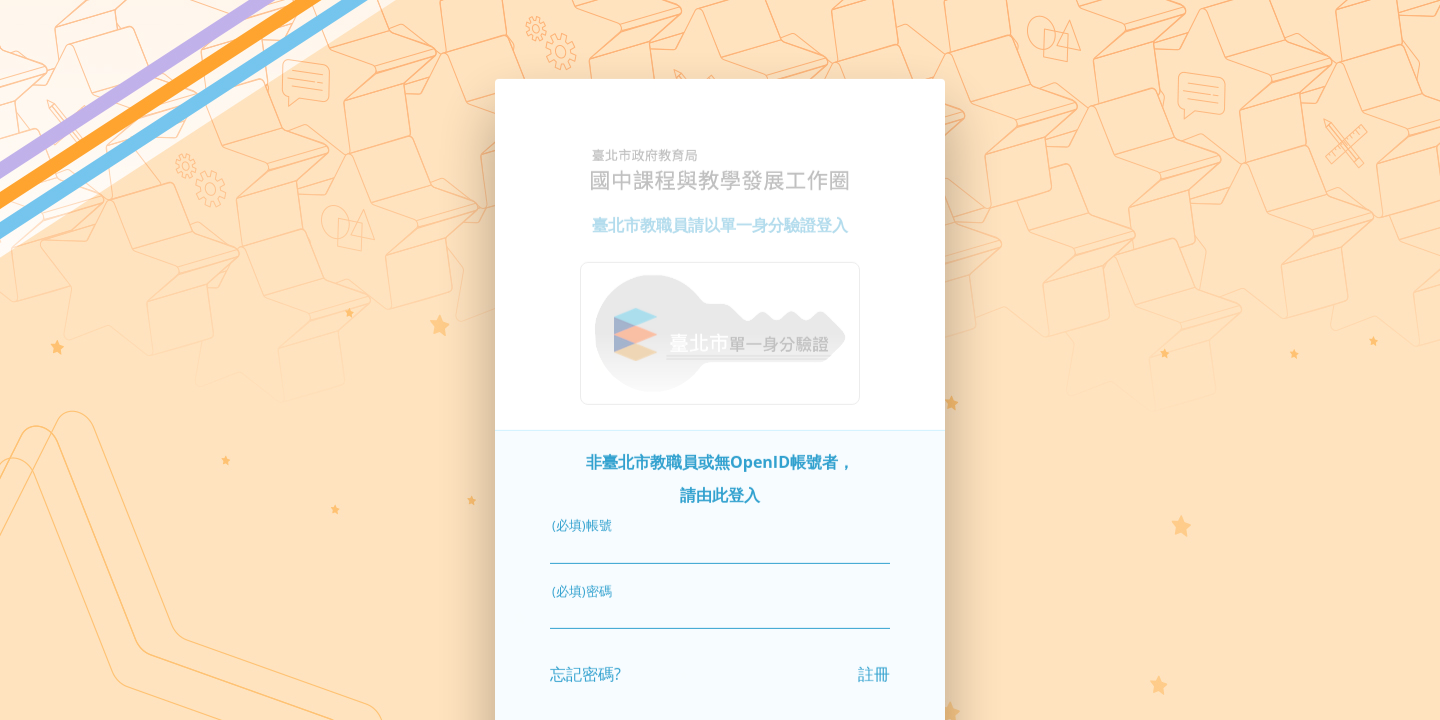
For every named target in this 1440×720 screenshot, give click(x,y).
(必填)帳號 (582, 516)
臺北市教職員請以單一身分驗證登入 (720, 215)
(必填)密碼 (582, 581)
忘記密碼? (585, 664)
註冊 (874, 664)
